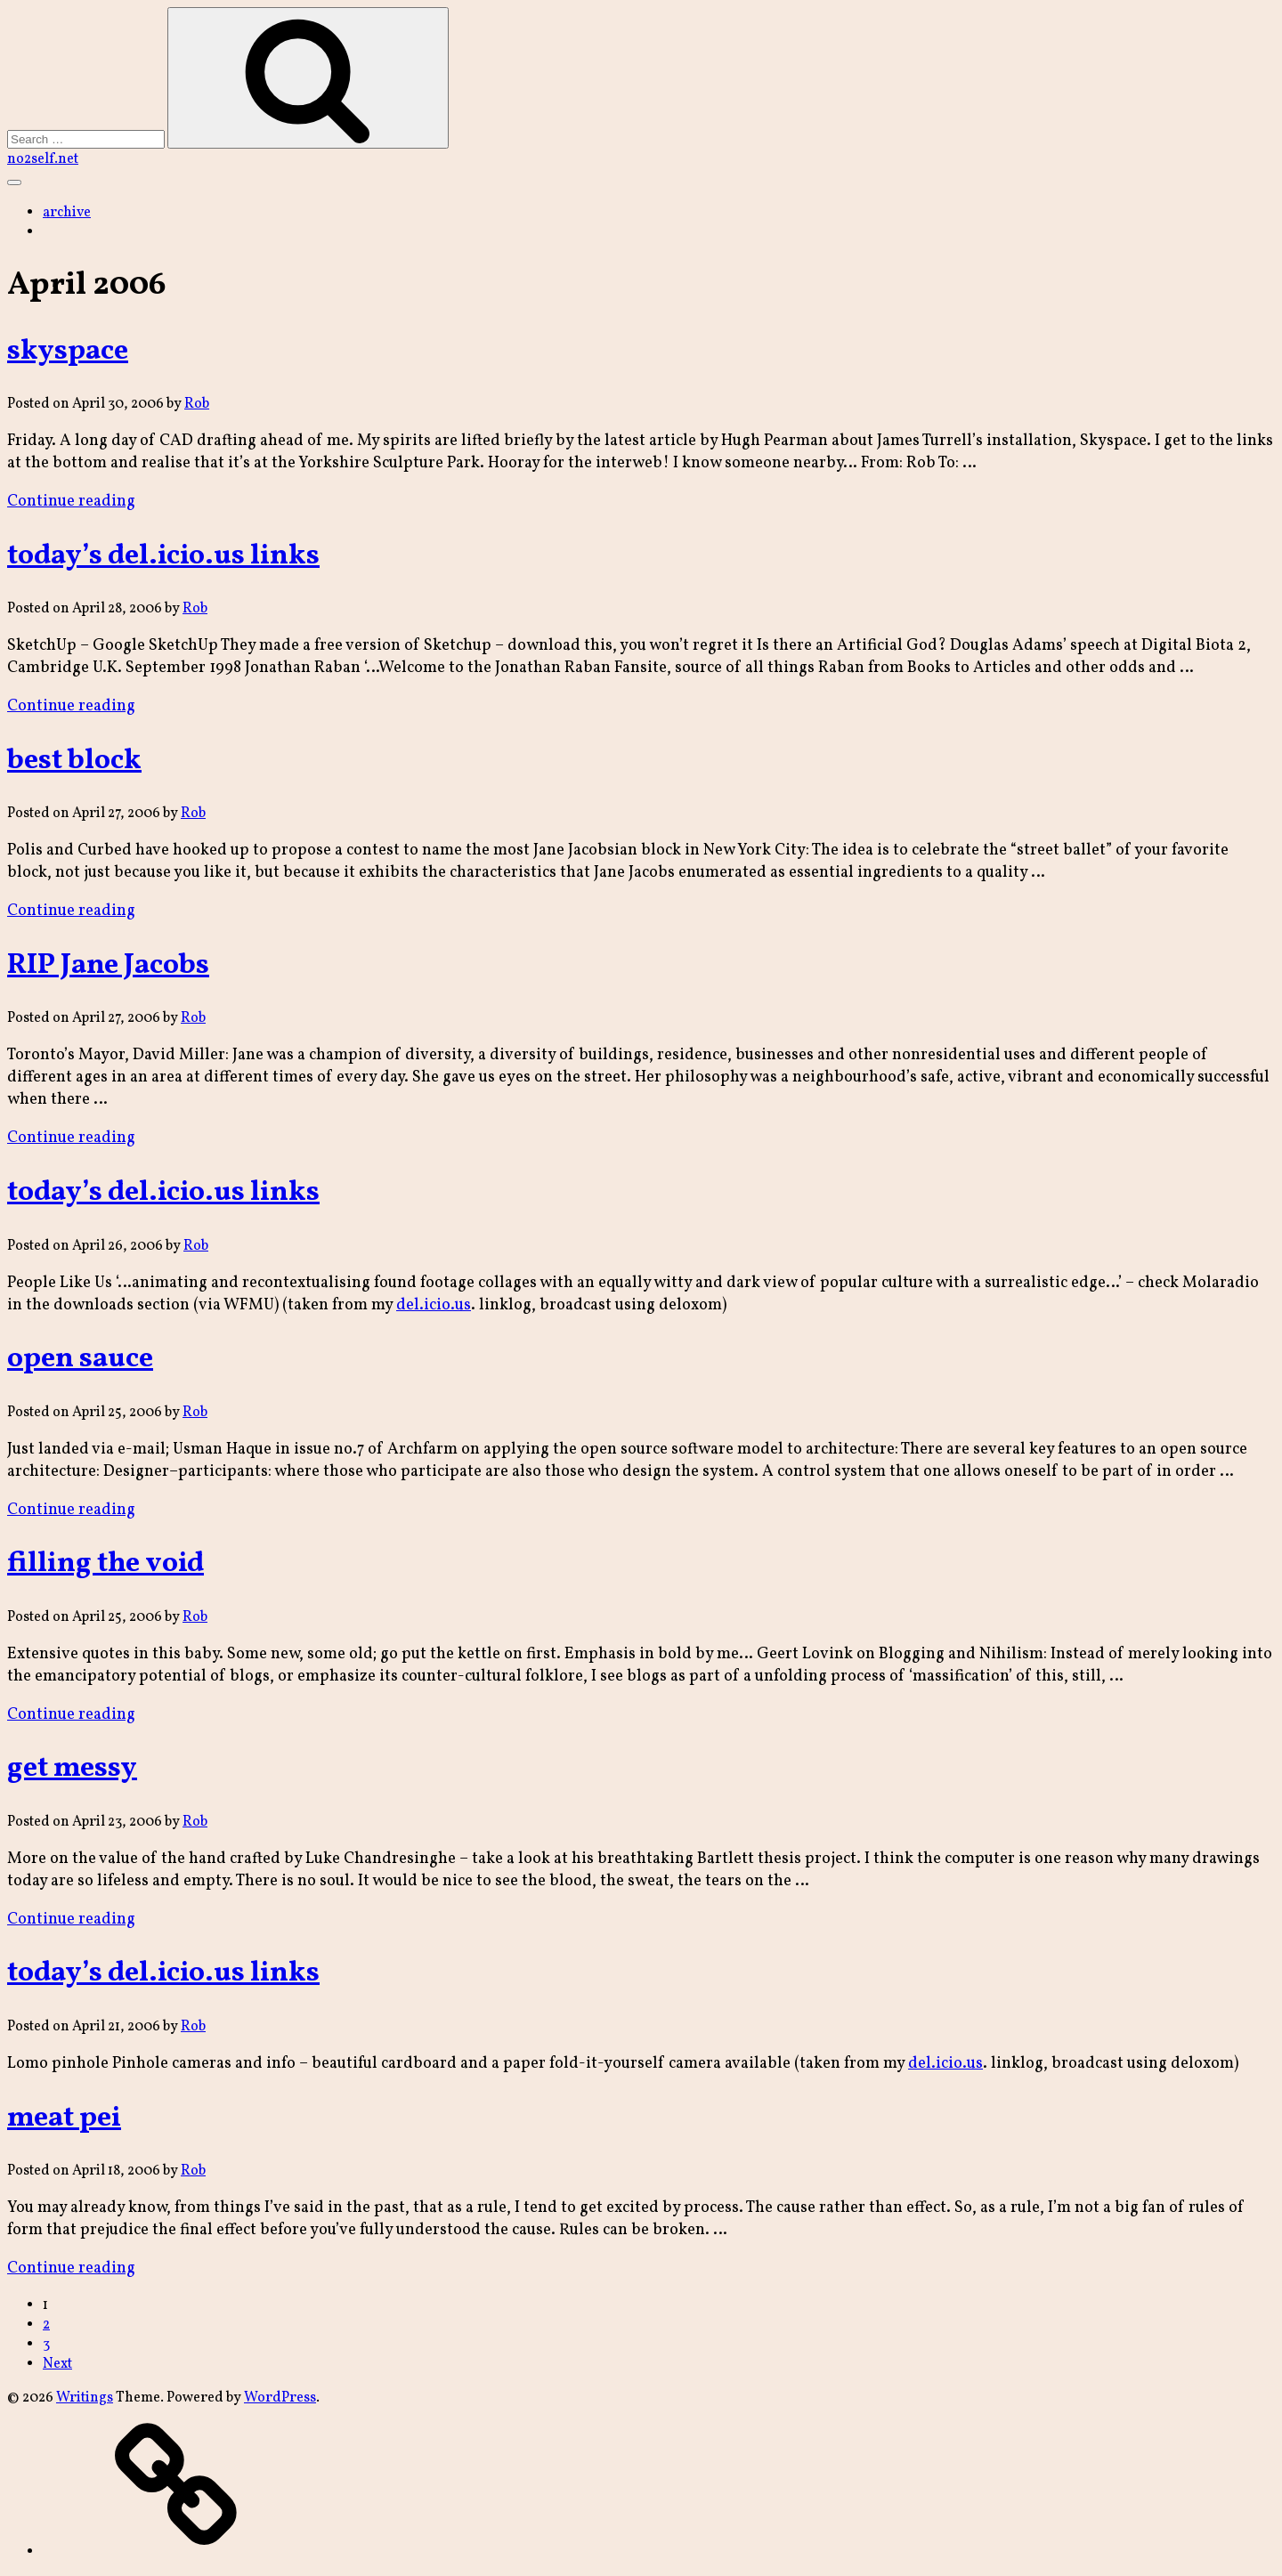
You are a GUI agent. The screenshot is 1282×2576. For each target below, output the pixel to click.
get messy (72, 1768)
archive (67, 213)
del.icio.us (433, 1305)
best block (74, 761)
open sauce (80, 1359)
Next (57, 2364)
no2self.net (42, 159)
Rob (196, 404)
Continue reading (71, 501)
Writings (84, 2398)
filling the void (105, 1564)
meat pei (64, 2118)
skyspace (67, 351)
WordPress (280, 2398)
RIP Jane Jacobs (108, 965)
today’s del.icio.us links (163, 556)
